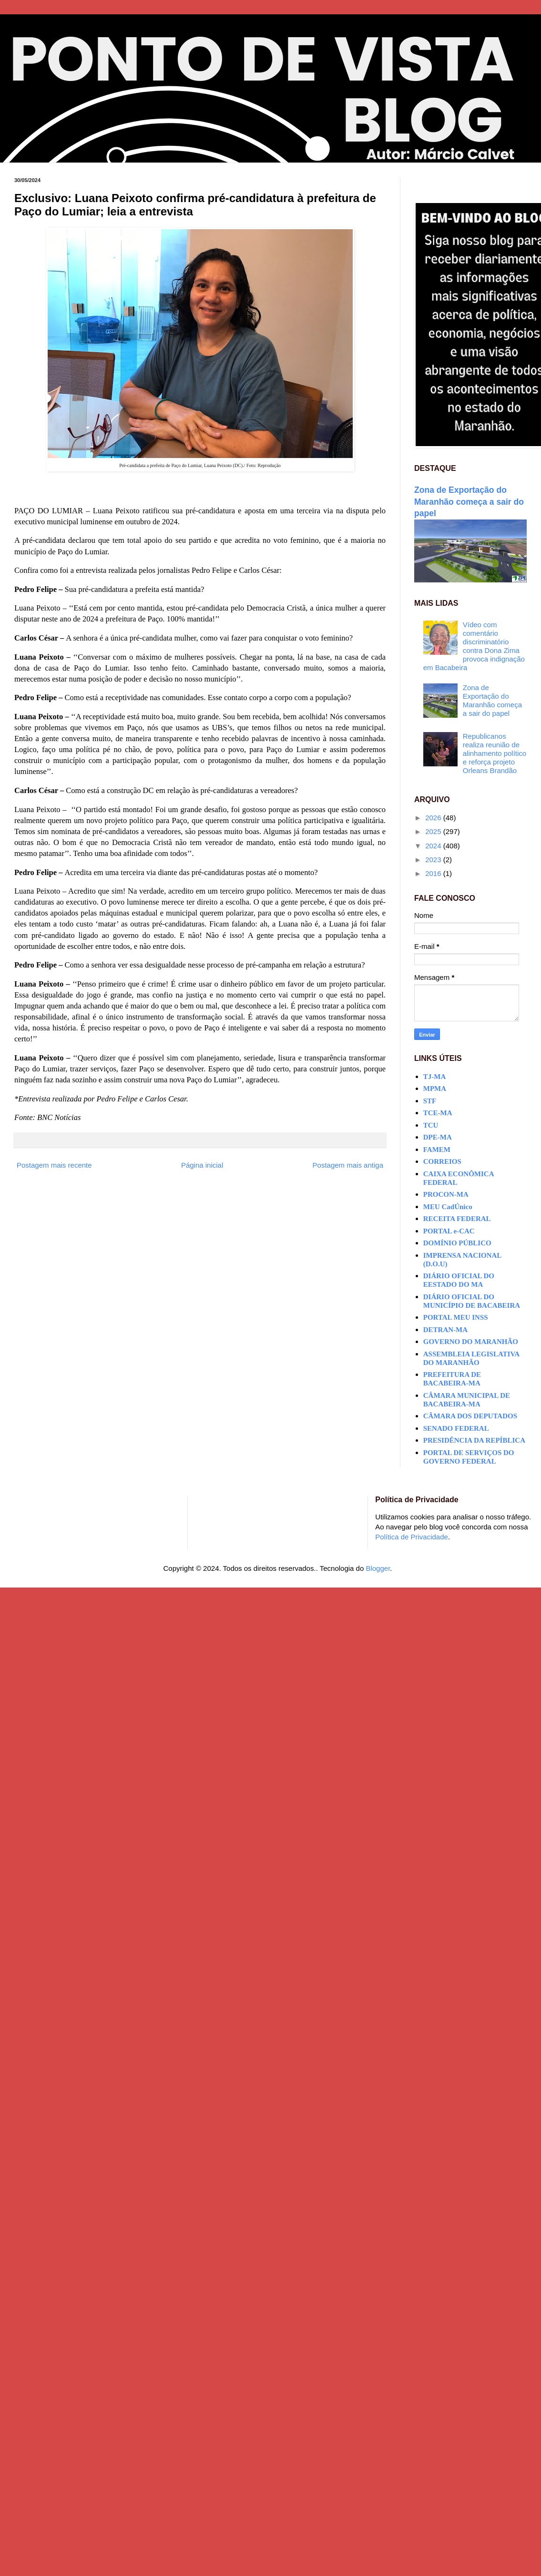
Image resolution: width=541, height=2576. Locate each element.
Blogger (378, 1568)
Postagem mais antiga (348, 1165)
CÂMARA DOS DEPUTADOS (470, 1416)
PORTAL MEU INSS (455, 1317)
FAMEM (436, 1149)
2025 (434, 831)
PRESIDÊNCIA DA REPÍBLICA (474, 1440)
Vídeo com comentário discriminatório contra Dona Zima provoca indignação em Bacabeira (474, 646)
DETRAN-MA (445, 1330)
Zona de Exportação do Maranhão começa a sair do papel (469, 501)
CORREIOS (442, 1161)
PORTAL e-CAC (449, 1231)
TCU (431, 1125)
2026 (434, 818)
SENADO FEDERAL (456, 1428)
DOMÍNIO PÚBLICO (457, 1243)
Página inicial (202, 1165)
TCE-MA (437, 1113)
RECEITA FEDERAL (457, 1218)
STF (430, 1101)
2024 (434, 846)
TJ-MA (434, 1076)
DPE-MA (437, 1137)
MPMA (434, 1088)
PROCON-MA (446, 1194)
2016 (434, 873)
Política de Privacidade (411, 1537)
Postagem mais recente (54, 1165)
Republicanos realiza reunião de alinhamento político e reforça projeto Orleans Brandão (494, 753)
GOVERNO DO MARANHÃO (470, 1341)
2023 (434, 859)
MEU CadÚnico (447, 1207)
